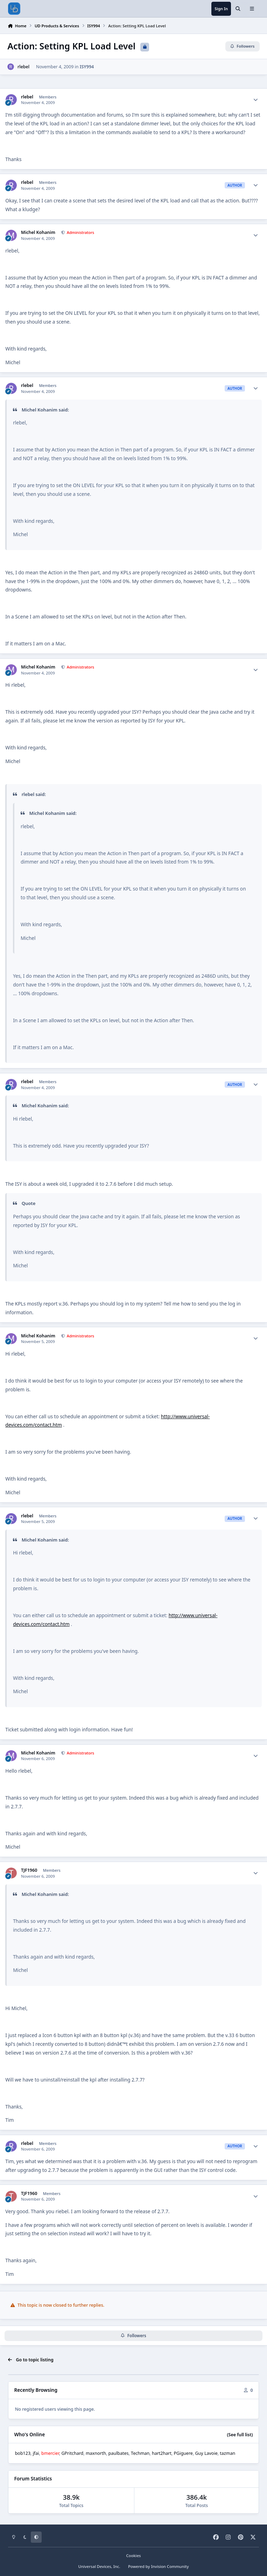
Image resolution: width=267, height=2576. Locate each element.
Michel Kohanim (38, 232)
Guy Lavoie (206, 2453)
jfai (36, 2453)
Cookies (133, 2555)
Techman (140, 2453)
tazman (227, 2453)
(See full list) (240, 2435)
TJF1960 (29, 1870)
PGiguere (183, 2453)
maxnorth (96, 2453)
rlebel (23, 67)
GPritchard (72, 2453)
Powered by (158, 2566)
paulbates (118, 2453)
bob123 (22, 2453)
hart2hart (161, 2453)
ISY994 (87, 67)
